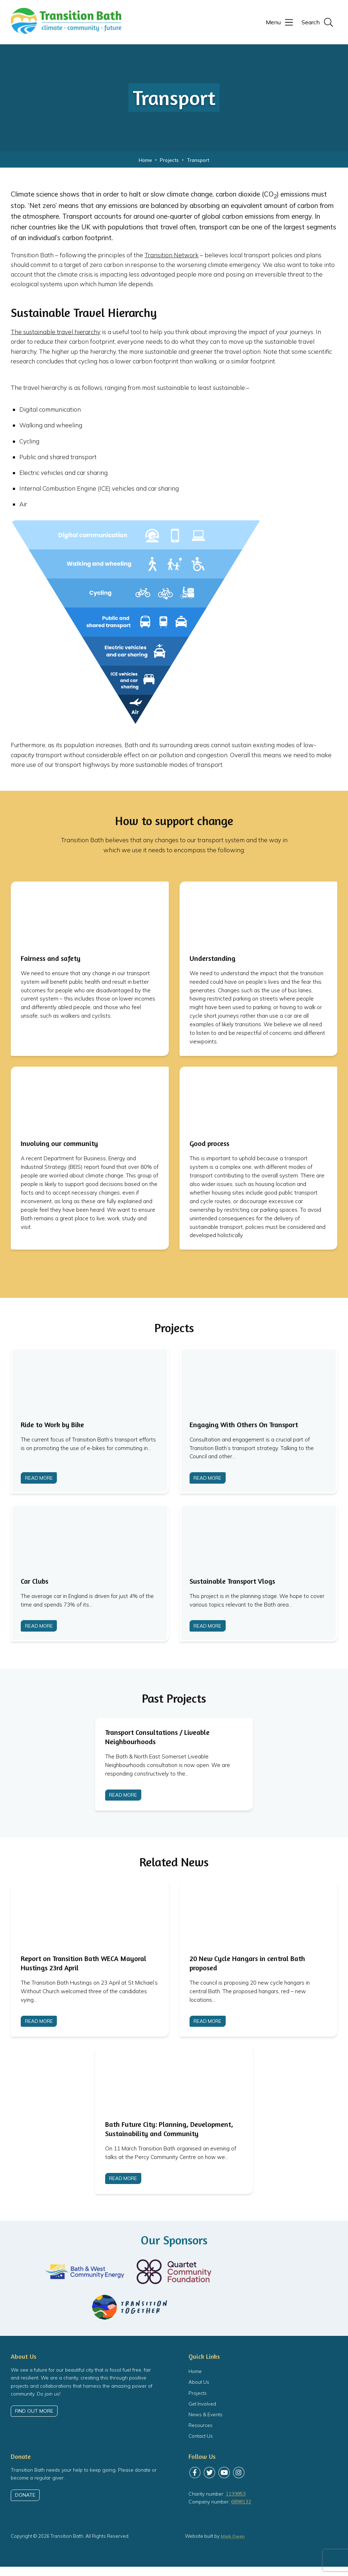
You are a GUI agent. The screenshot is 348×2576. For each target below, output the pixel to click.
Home (195, 2380)
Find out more (34, 2420)
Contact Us (201, 2445)
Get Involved (202, 2413)
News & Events (205, 2424)
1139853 (236, 2503)
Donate (25, 2505)
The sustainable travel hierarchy (56, 332)
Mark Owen (233, 2545)
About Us (199, 2391)
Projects (197, 2402)
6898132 (241, 2511)
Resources (200, 2434)
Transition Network (171, 255)
